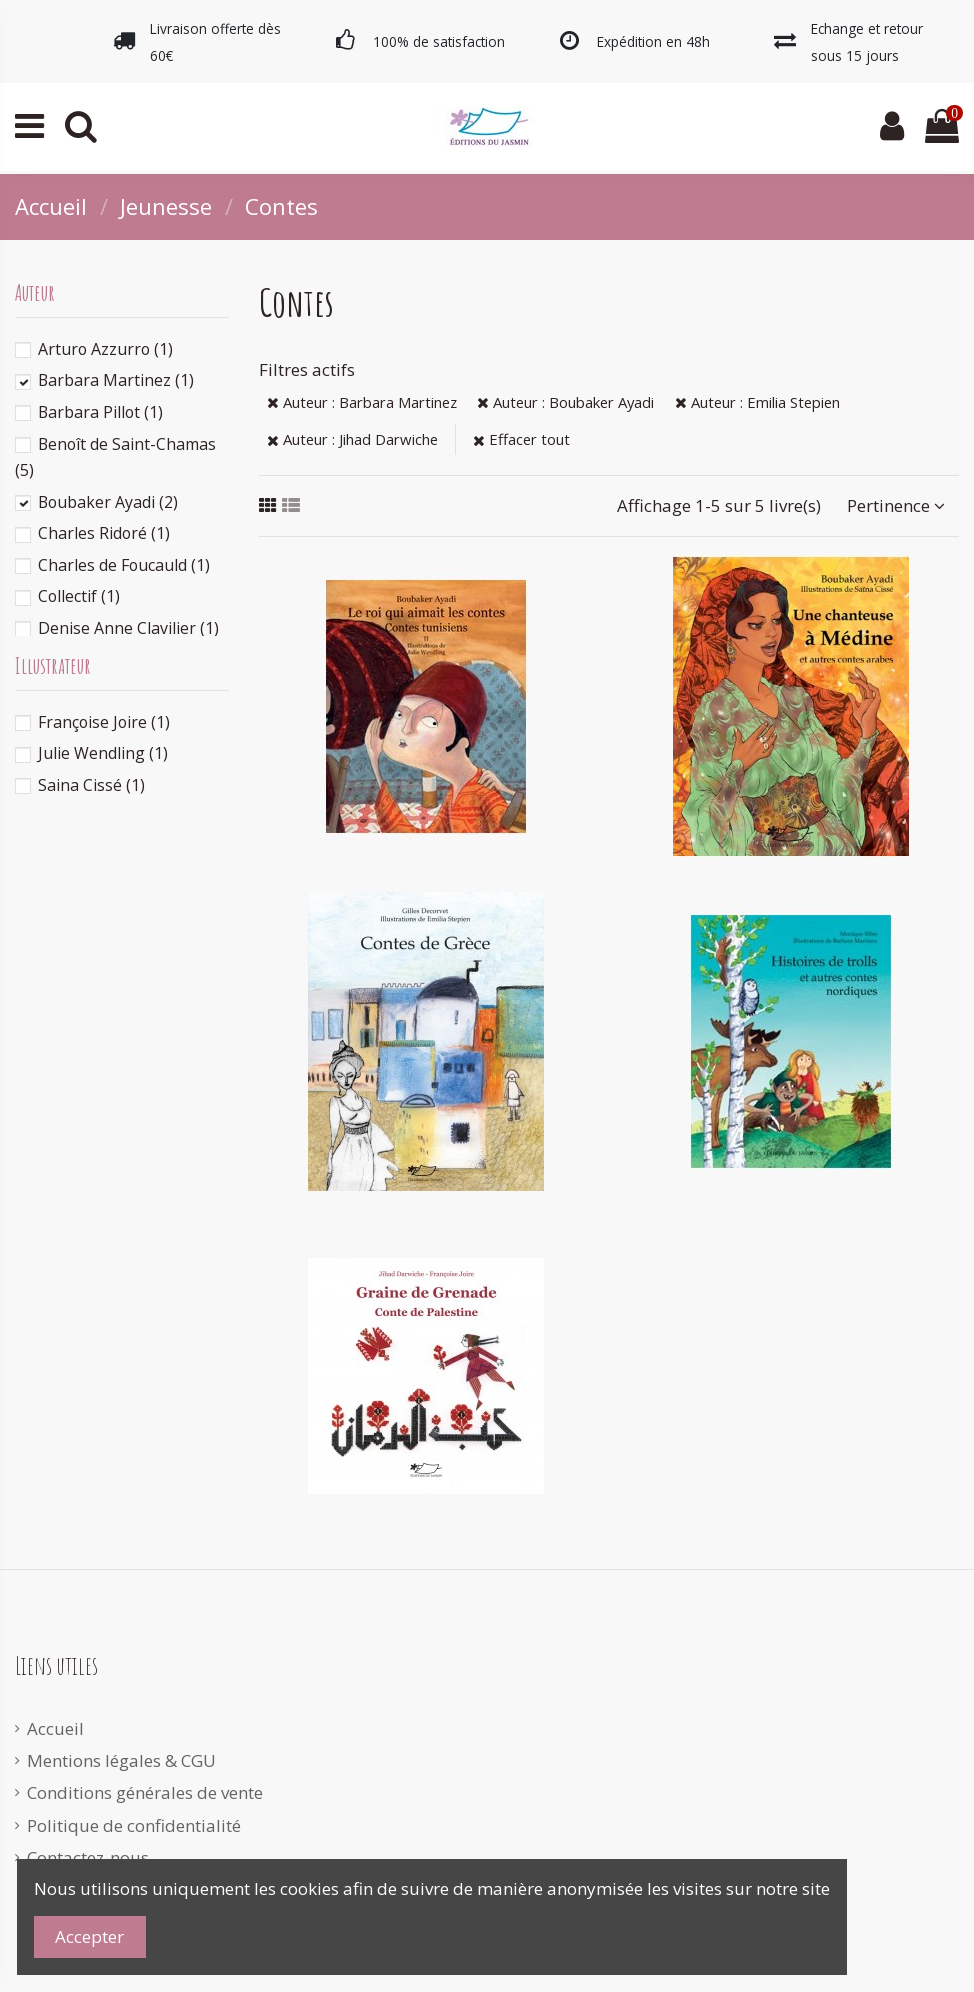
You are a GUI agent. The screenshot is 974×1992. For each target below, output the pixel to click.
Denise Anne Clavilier (128, 628)
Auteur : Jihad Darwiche (352, 439)
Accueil (55, 1728)
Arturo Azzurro (105, 349)
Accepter (89, 1936)
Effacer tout (521, 439)
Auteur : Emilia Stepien (757, 402)
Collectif (79, 596)
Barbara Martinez (116, 380)
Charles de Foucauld (124, 565)
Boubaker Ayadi (108, 502)
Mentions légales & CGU (121, 1760)
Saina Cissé (91, 785)
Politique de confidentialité (134, 1825)
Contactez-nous (88, 1857)
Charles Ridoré (104, 533)
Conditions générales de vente (145, 1792)
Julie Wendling (103, 753)
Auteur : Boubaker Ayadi (565, 402)
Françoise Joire (104, 722)
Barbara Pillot (100, 412)
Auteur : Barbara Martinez (362, 402)
